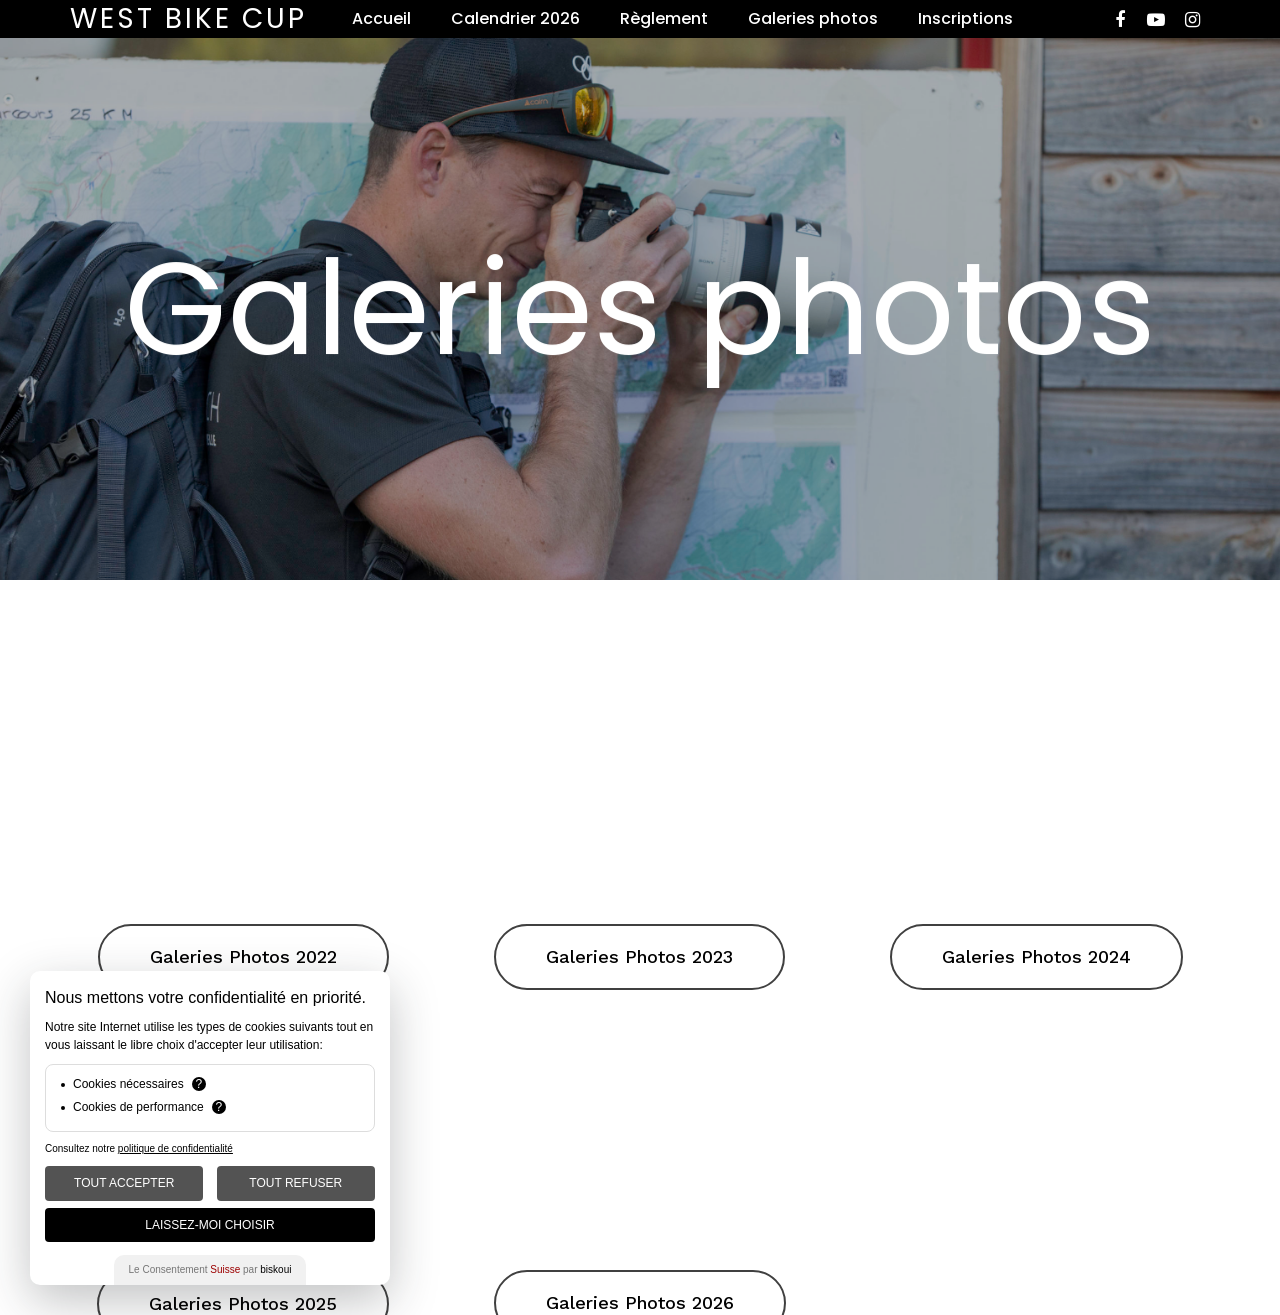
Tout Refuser (295, 1183)
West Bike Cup (188, 19)
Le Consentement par (210, 1269)
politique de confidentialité (175, 1148)
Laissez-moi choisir (209, 1225)
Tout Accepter (124, 1183)
